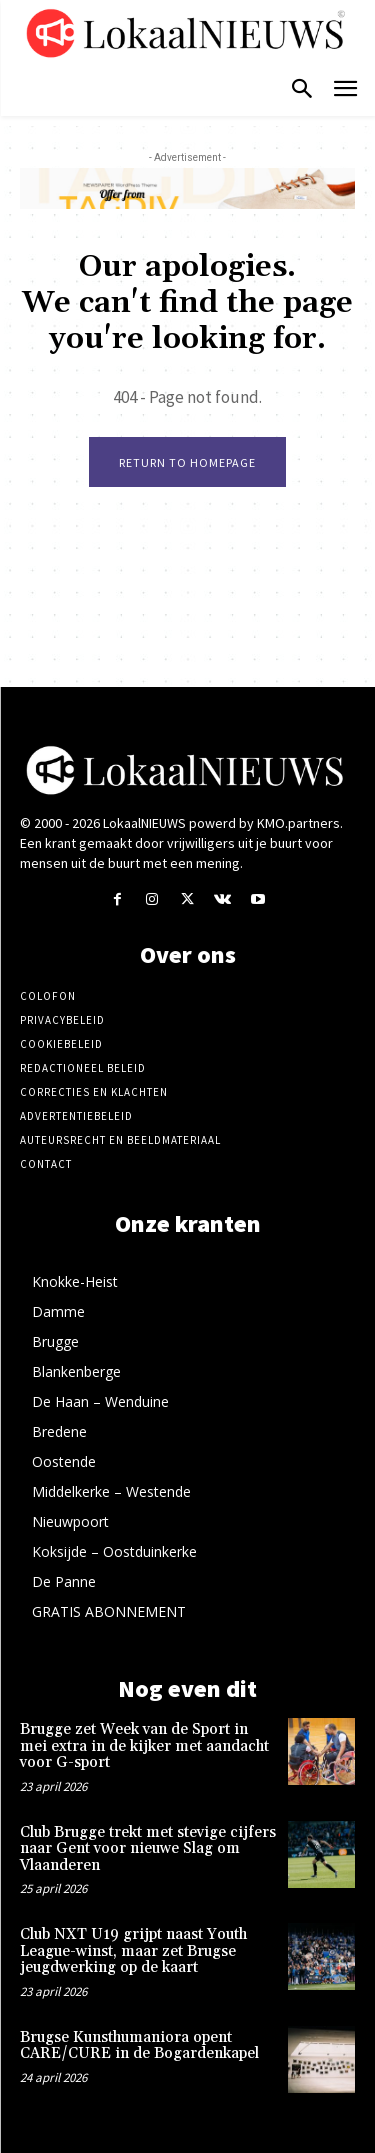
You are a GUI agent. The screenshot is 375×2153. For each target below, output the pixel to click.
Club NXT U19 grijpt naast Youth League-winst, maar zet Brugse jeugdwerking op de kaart (133, 1951)
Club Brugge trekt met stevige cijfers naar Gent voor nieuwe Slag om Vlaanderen (148, 1849)
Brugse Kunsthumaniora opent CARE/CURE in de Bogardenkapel (139, 2046)
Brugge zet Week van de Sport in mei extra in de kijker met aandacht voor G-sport (144, 1746)
